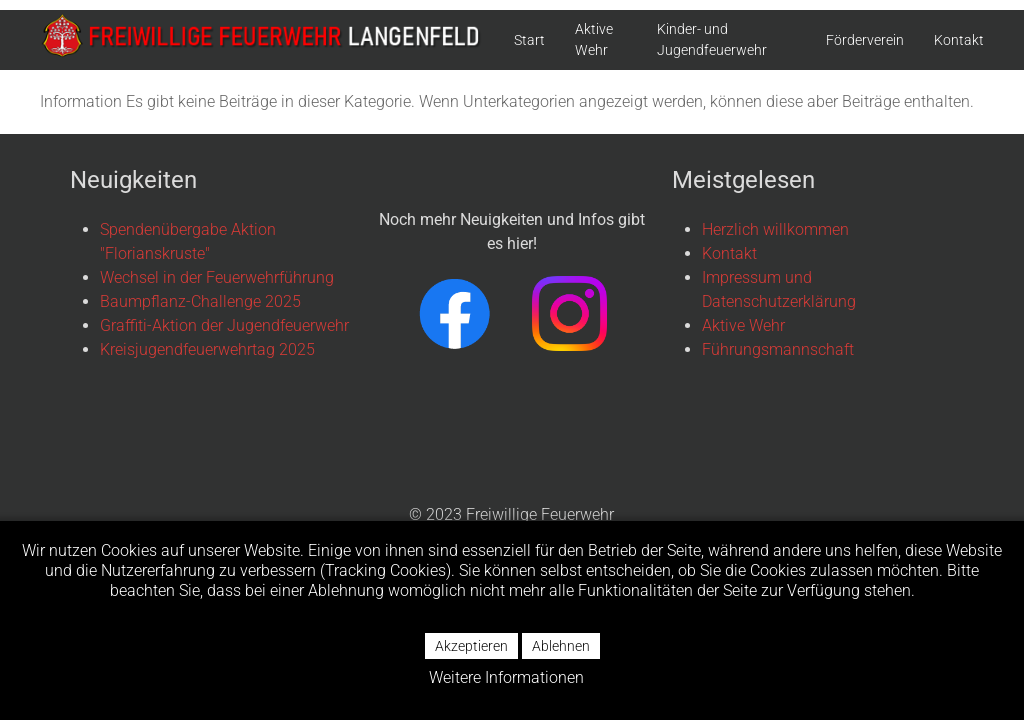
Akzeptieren (471, 646)
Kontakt (959, 40)
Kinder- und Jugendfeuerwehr (712, 39)
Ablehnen (561, 646)
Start (529, 40)
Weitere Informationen (506, 677)
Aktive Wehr (594, 39)
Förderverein (865, 40)
